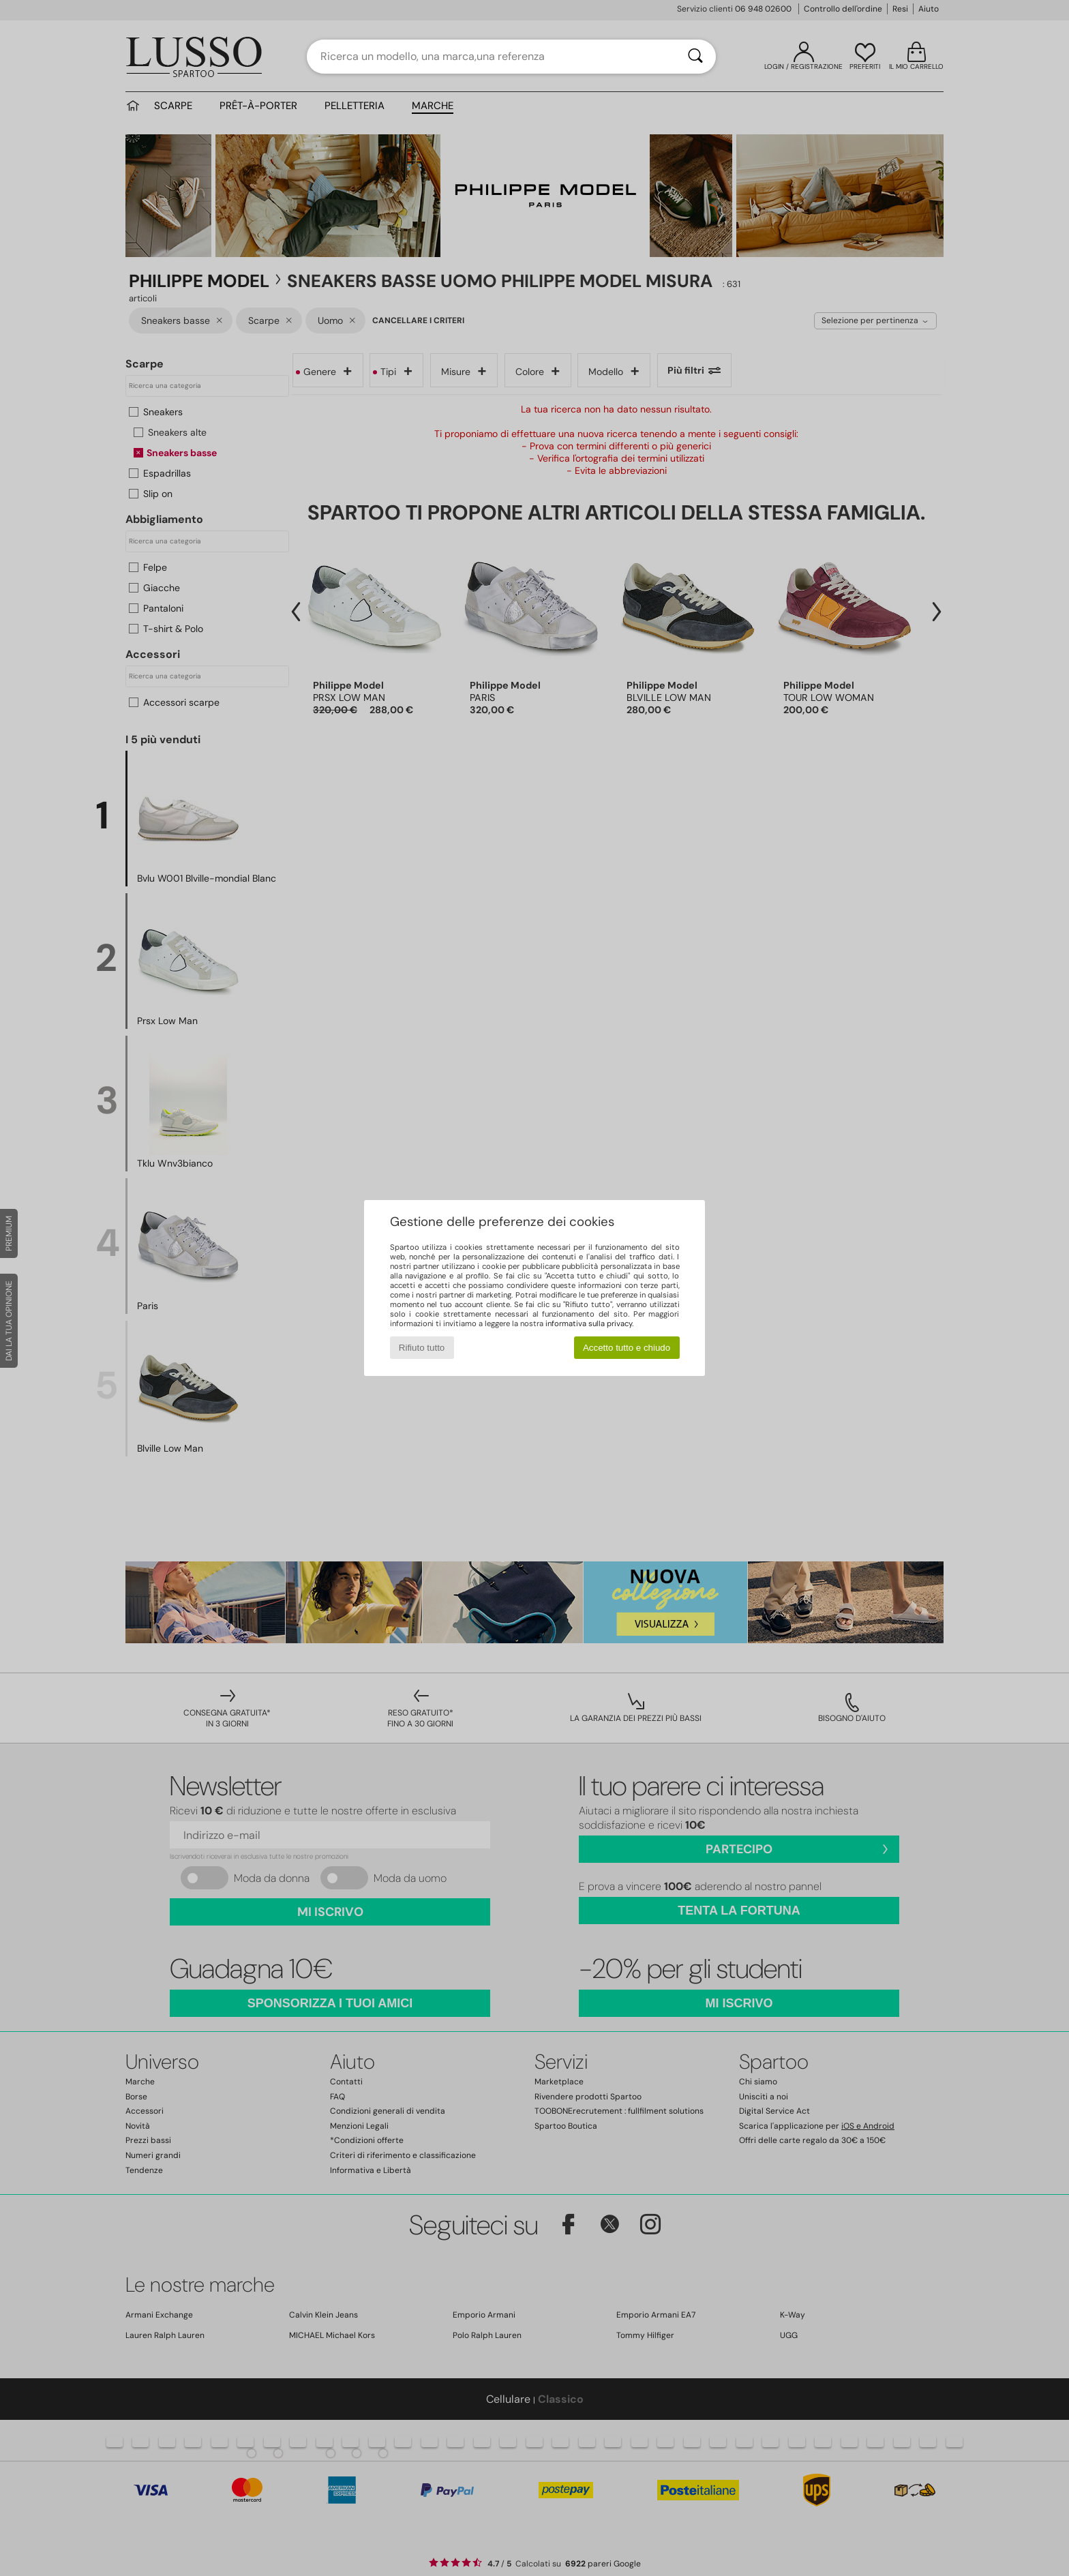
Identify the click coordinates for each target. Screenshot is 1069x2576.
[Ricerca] (695, 57)
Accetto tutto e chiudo (626, 1348)
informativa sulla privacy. (589, 1323)
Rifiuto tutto (422, 1348)
